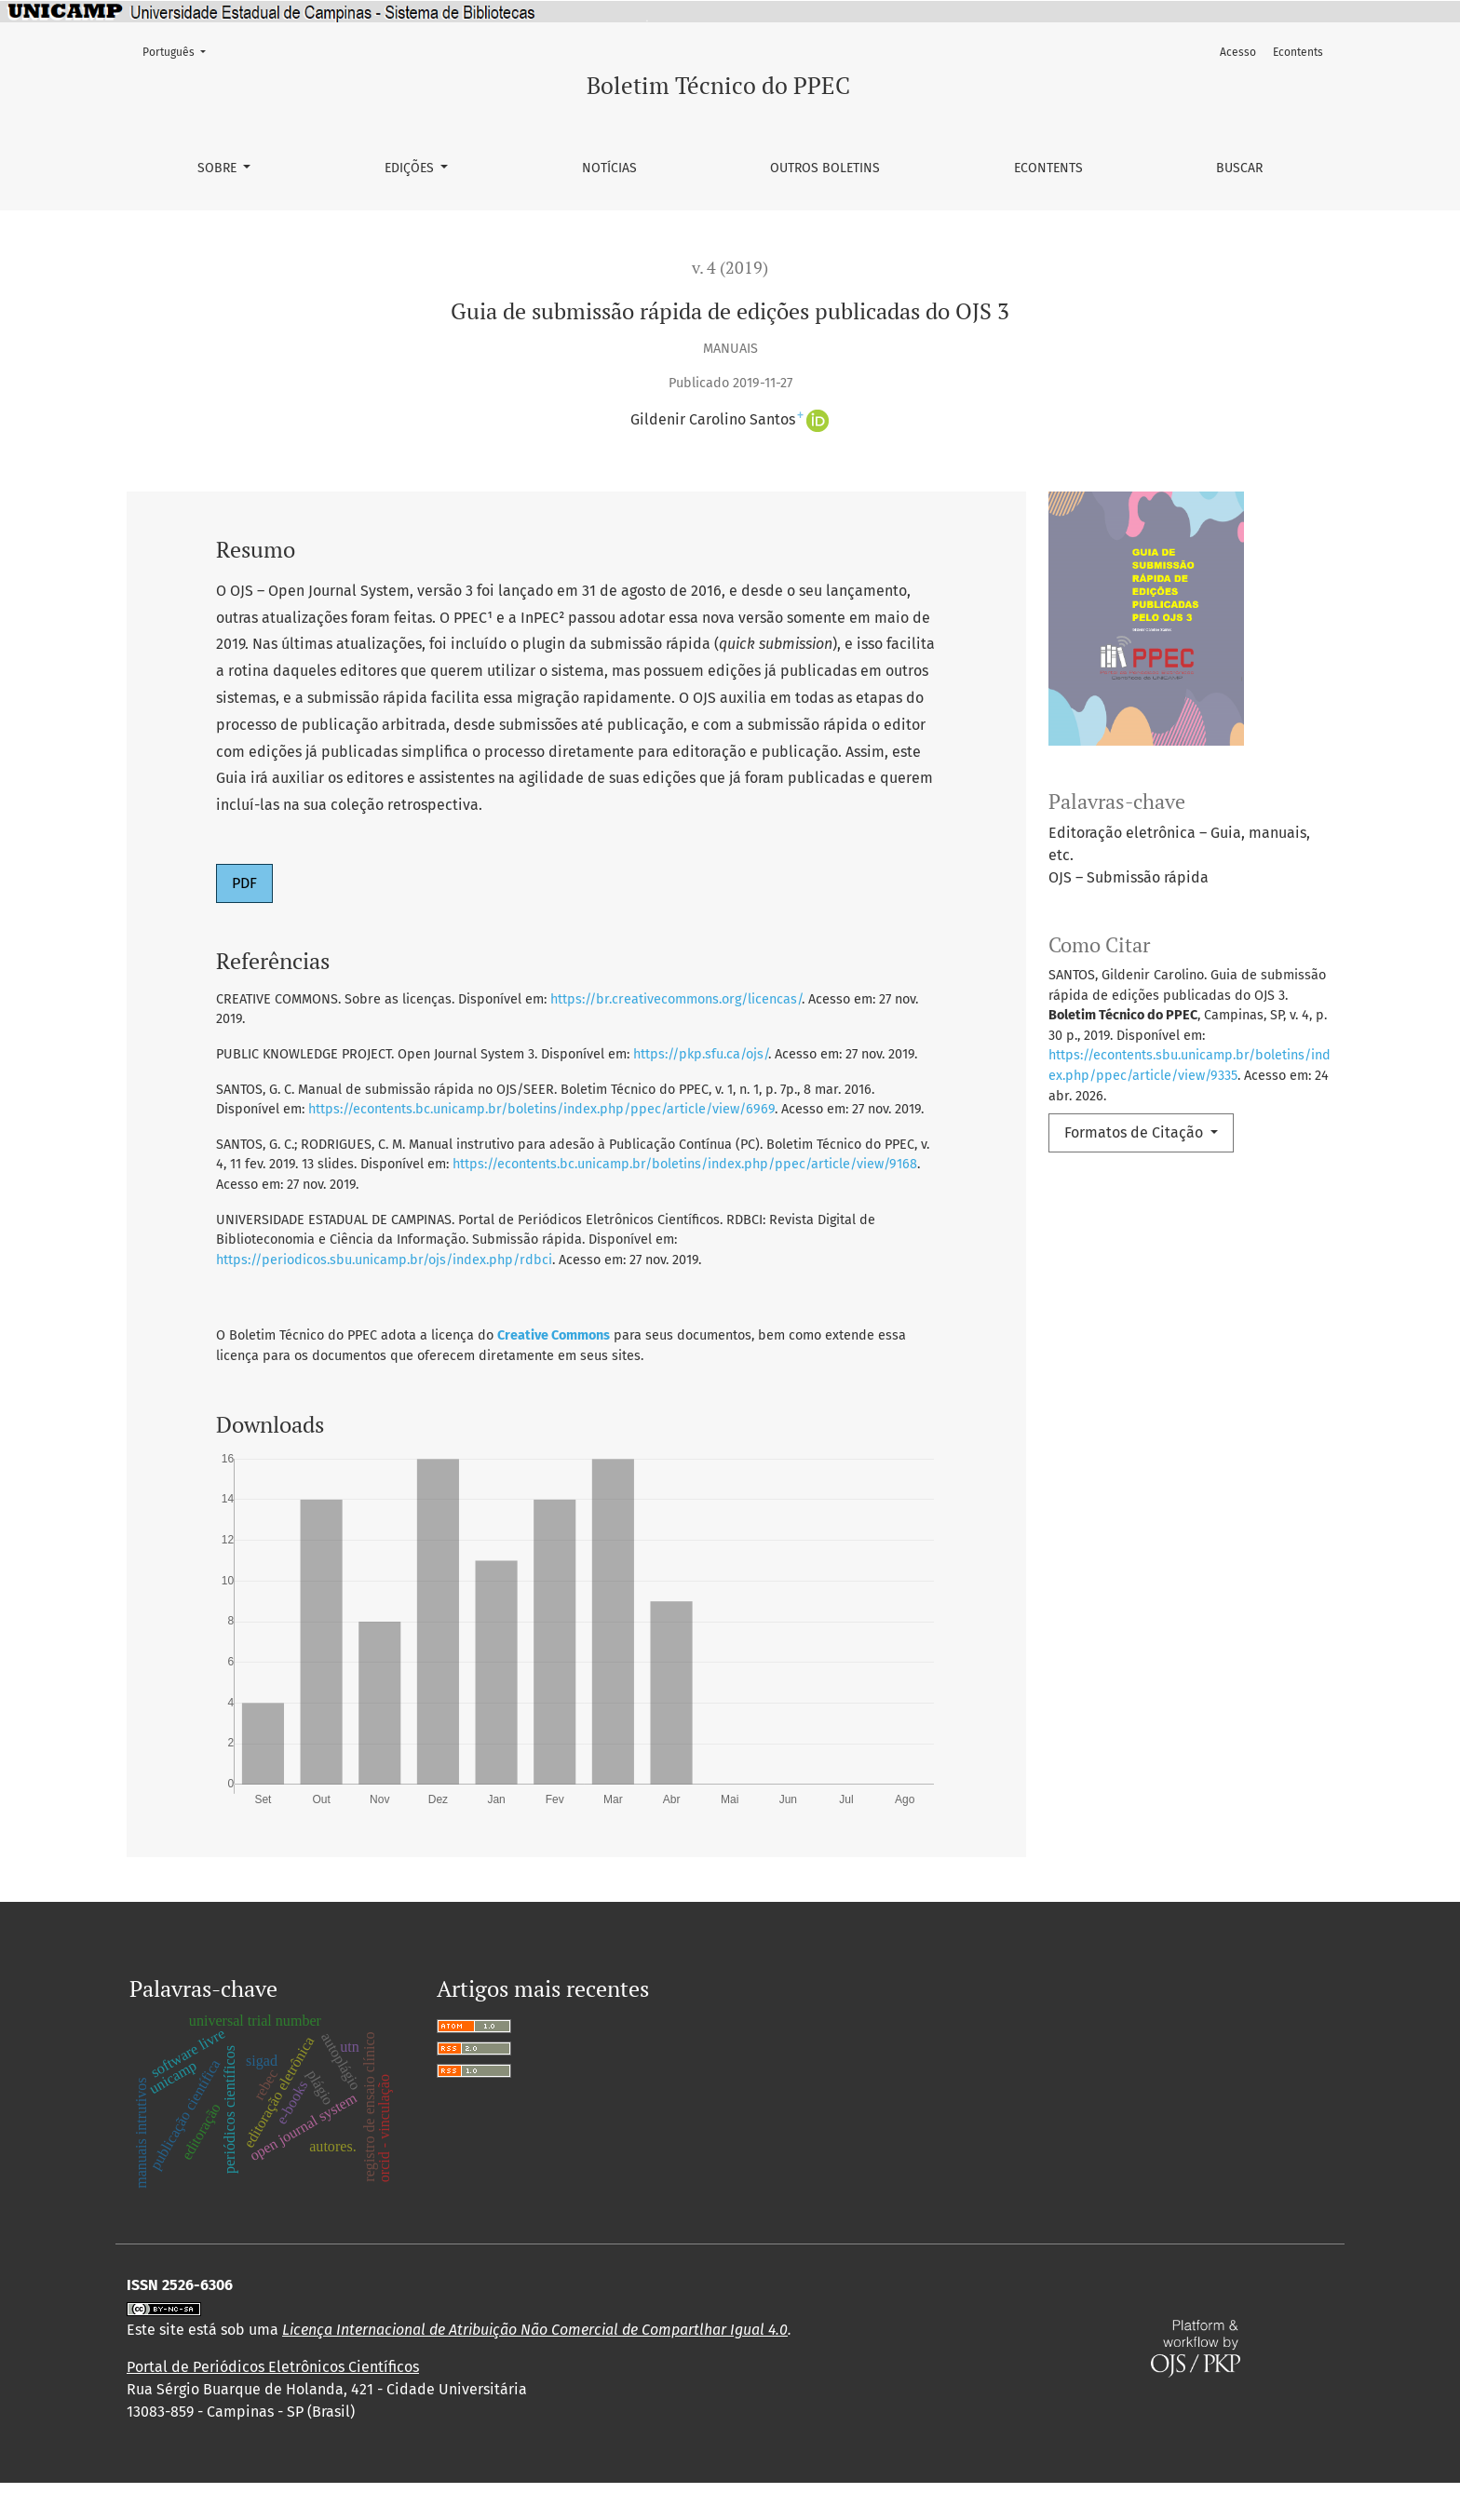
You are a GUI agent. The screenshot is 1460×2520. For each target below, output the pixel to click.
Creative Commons (553, 1335)
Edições (411, 168)
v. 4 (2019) (730, 267)
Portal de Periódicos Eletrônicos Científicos (273, 2404)
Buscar (1239, 168)
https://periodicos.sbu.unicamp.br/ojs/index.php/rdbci (384, 1260)
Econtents (1048, 168)
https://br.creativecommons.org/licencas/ (676, 999)
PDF (244, 883)
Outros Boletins (825, 168)
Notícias (609, 168)
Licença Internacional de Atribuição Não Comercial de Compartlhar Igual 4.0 (535, 2367)
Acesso (1238, 52)
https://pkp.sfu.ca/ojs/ (700, 1054)
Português (180, 51)
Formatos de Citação (1135, 1132)
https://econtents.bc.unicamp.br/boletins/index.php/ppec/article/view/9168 (685, 1164)
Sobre (218, 168)
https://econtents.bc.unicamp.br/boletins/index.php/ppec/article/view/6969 (541, 1109)
